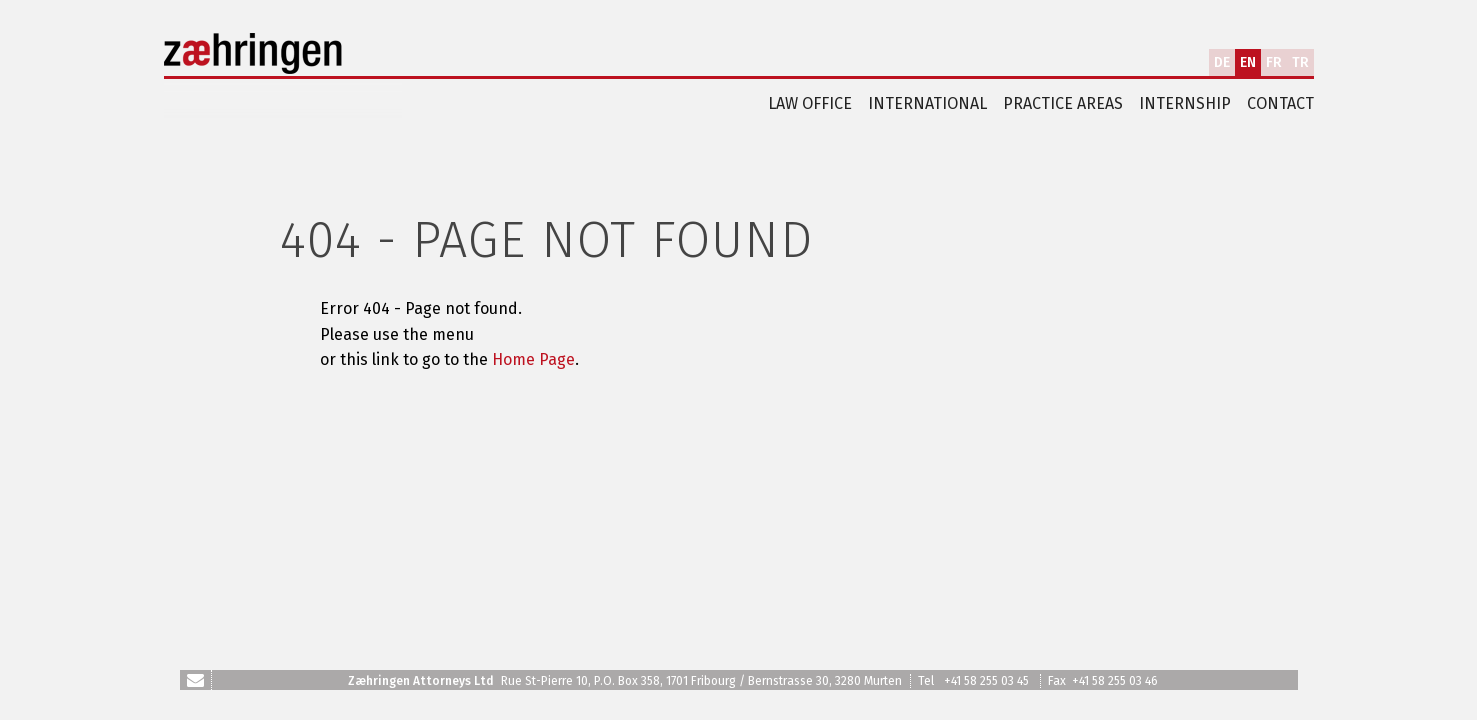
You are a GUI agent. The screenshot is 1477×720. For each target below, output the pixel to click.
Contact (1280, 103)
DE (1222, 62)
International (927, 103)
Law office (810, 103)
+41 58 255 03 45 (986, 681)
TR (1300, 62)
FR (1274, 62)
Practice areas (1063, 103)
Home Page (533, 359)
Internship (1185, 103)
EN (1248, 62)
